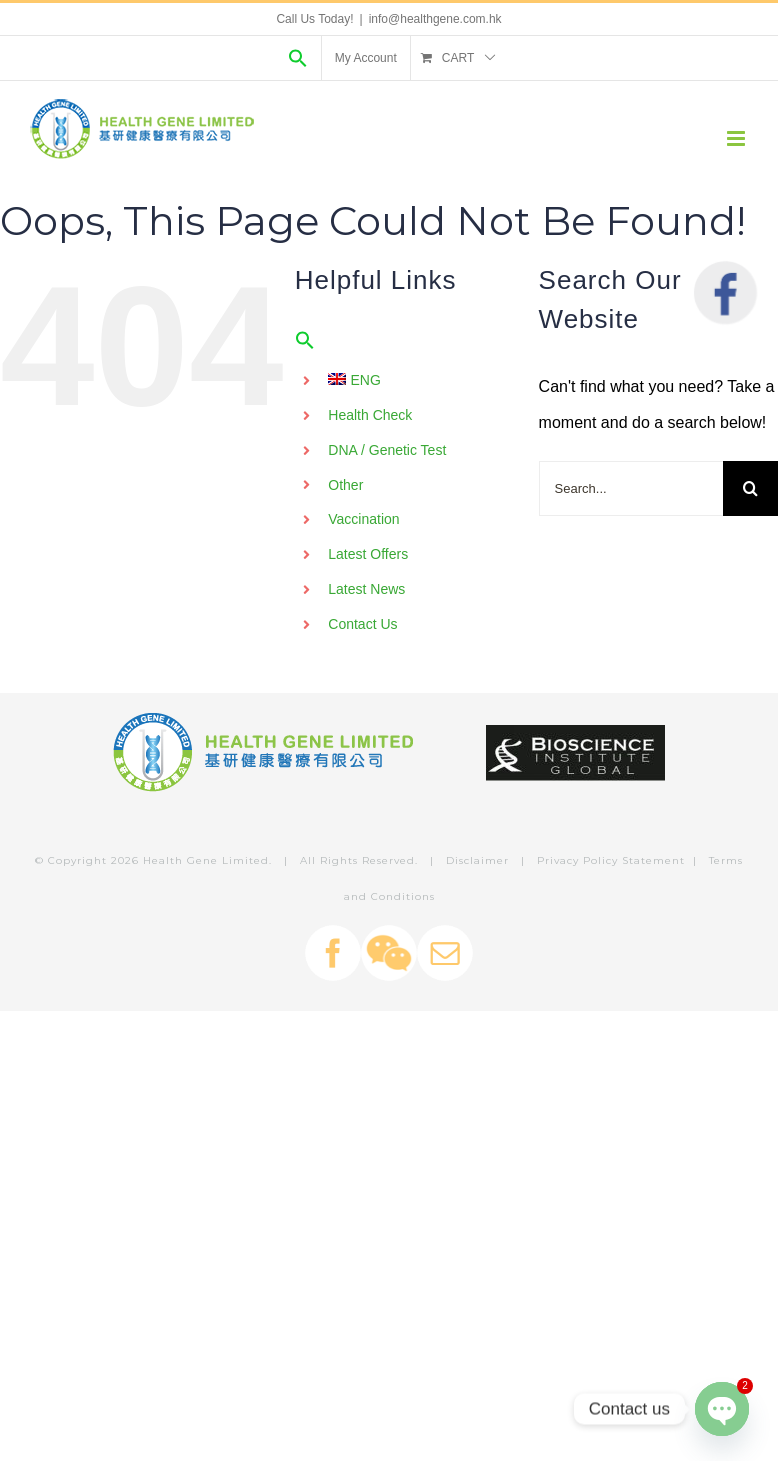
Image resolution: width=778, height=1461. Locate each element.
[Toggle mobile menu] (737, 138)
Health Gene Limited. (207, 860)
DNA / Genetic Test (387, 450)
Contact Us (362, 624)
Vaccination (363, 519)
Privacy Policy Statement (611, 860)
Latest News (366, 589)
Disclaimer (477, 860)
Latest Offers (368, 554)
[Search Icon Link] (298, 58)
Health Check (370, 415)
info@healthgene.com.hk (435, 19)
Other (345, 485)
